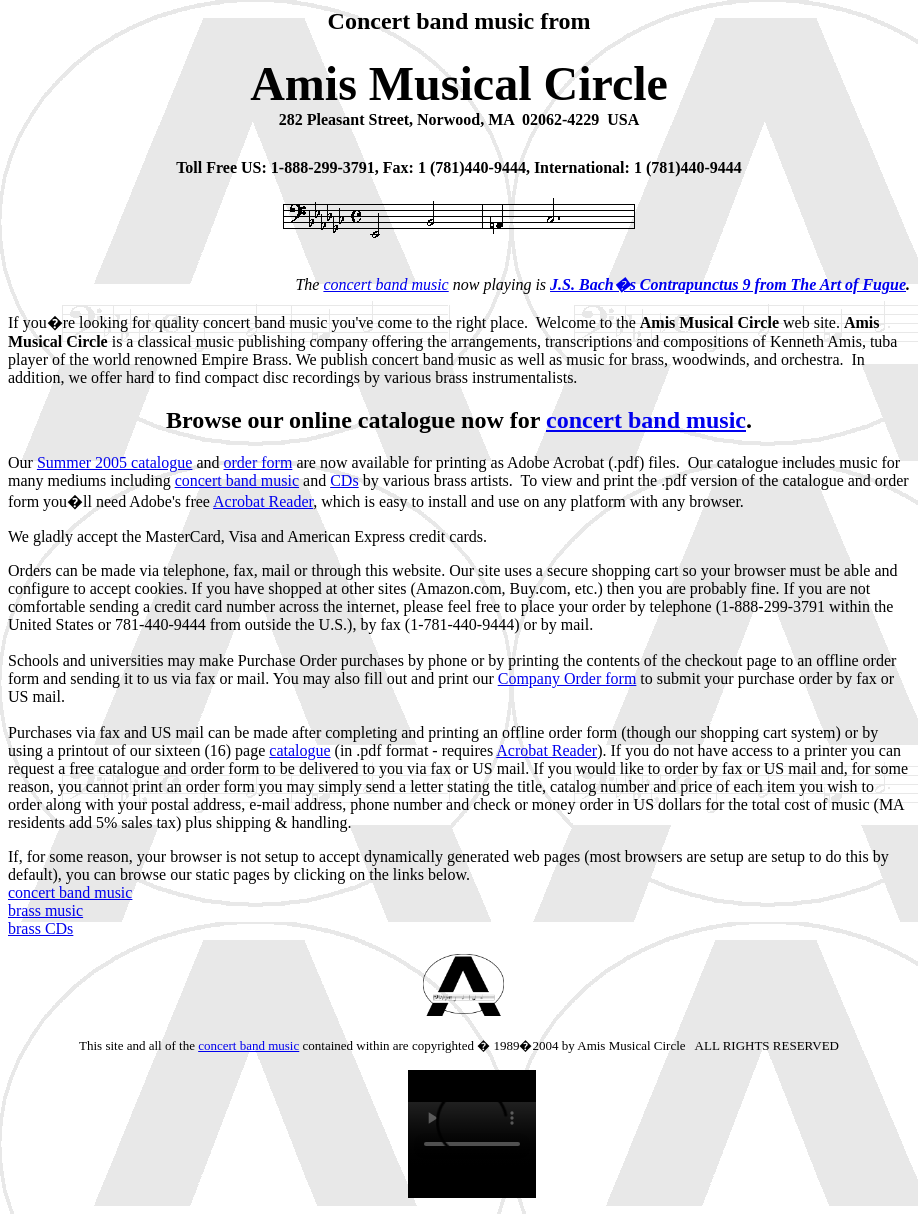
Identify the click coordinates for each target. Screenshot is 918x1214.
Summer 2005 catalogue (115, 462)
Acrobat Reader (263, 501)
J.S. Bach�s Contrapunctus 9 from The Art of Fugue (728, 284)
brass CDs (40, 928)
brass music (45, 910)
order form (258, 462)
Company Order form (567, 678)
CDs (344, 480)
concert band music (385, 284)
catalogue (299, 750)
